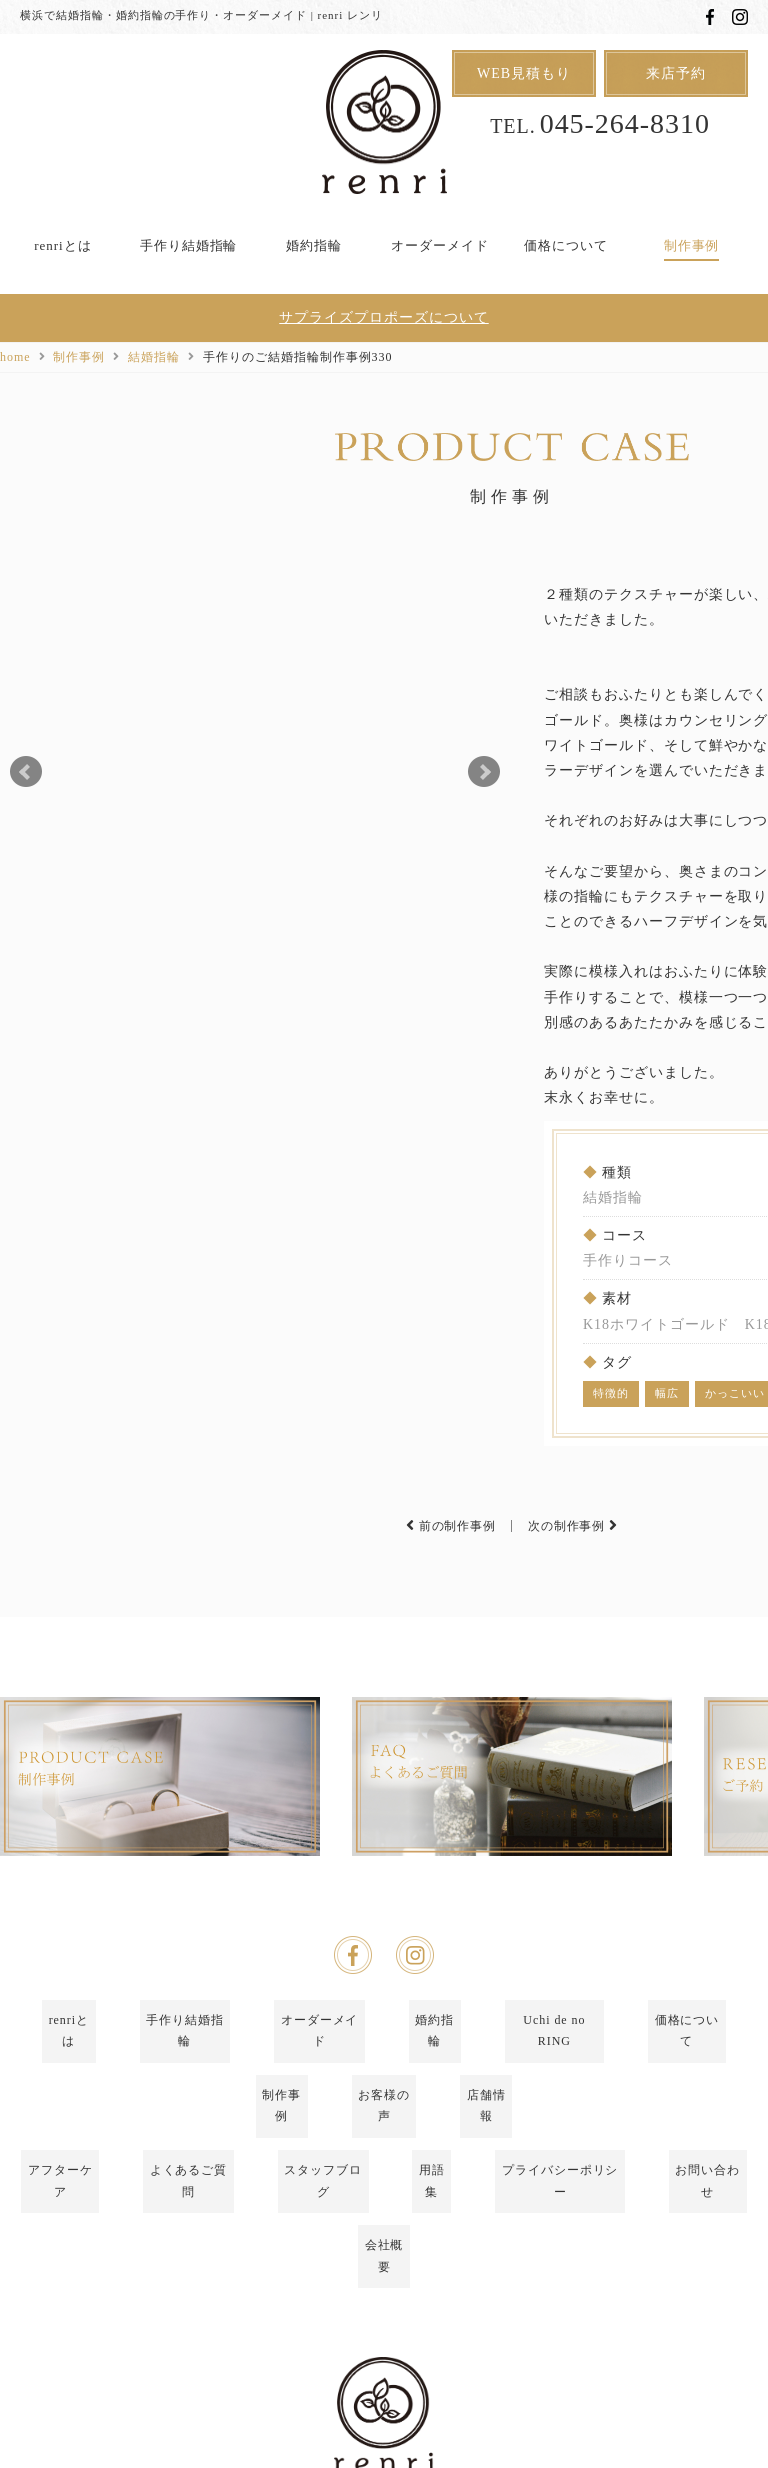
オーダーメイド (440, 245)
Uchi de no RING (554, 2130)
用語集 (431, 2197)
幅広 (667, 1393)
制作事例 (692, 245)
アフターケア (60, 2197)
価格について (566, 245)
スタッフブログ (323, 2197)
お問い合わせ (708, 2197)
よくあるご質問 (188, 2197)
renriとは (62, 245)
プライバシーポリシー (560, 2197)
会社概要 (384, 2230)
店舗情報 (486, 2163)
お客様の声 (384, 2163)
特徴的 (611, 1393)
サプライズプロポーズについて (383, 319)
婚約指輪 (314, 245)
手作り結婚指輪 (189, 245)
